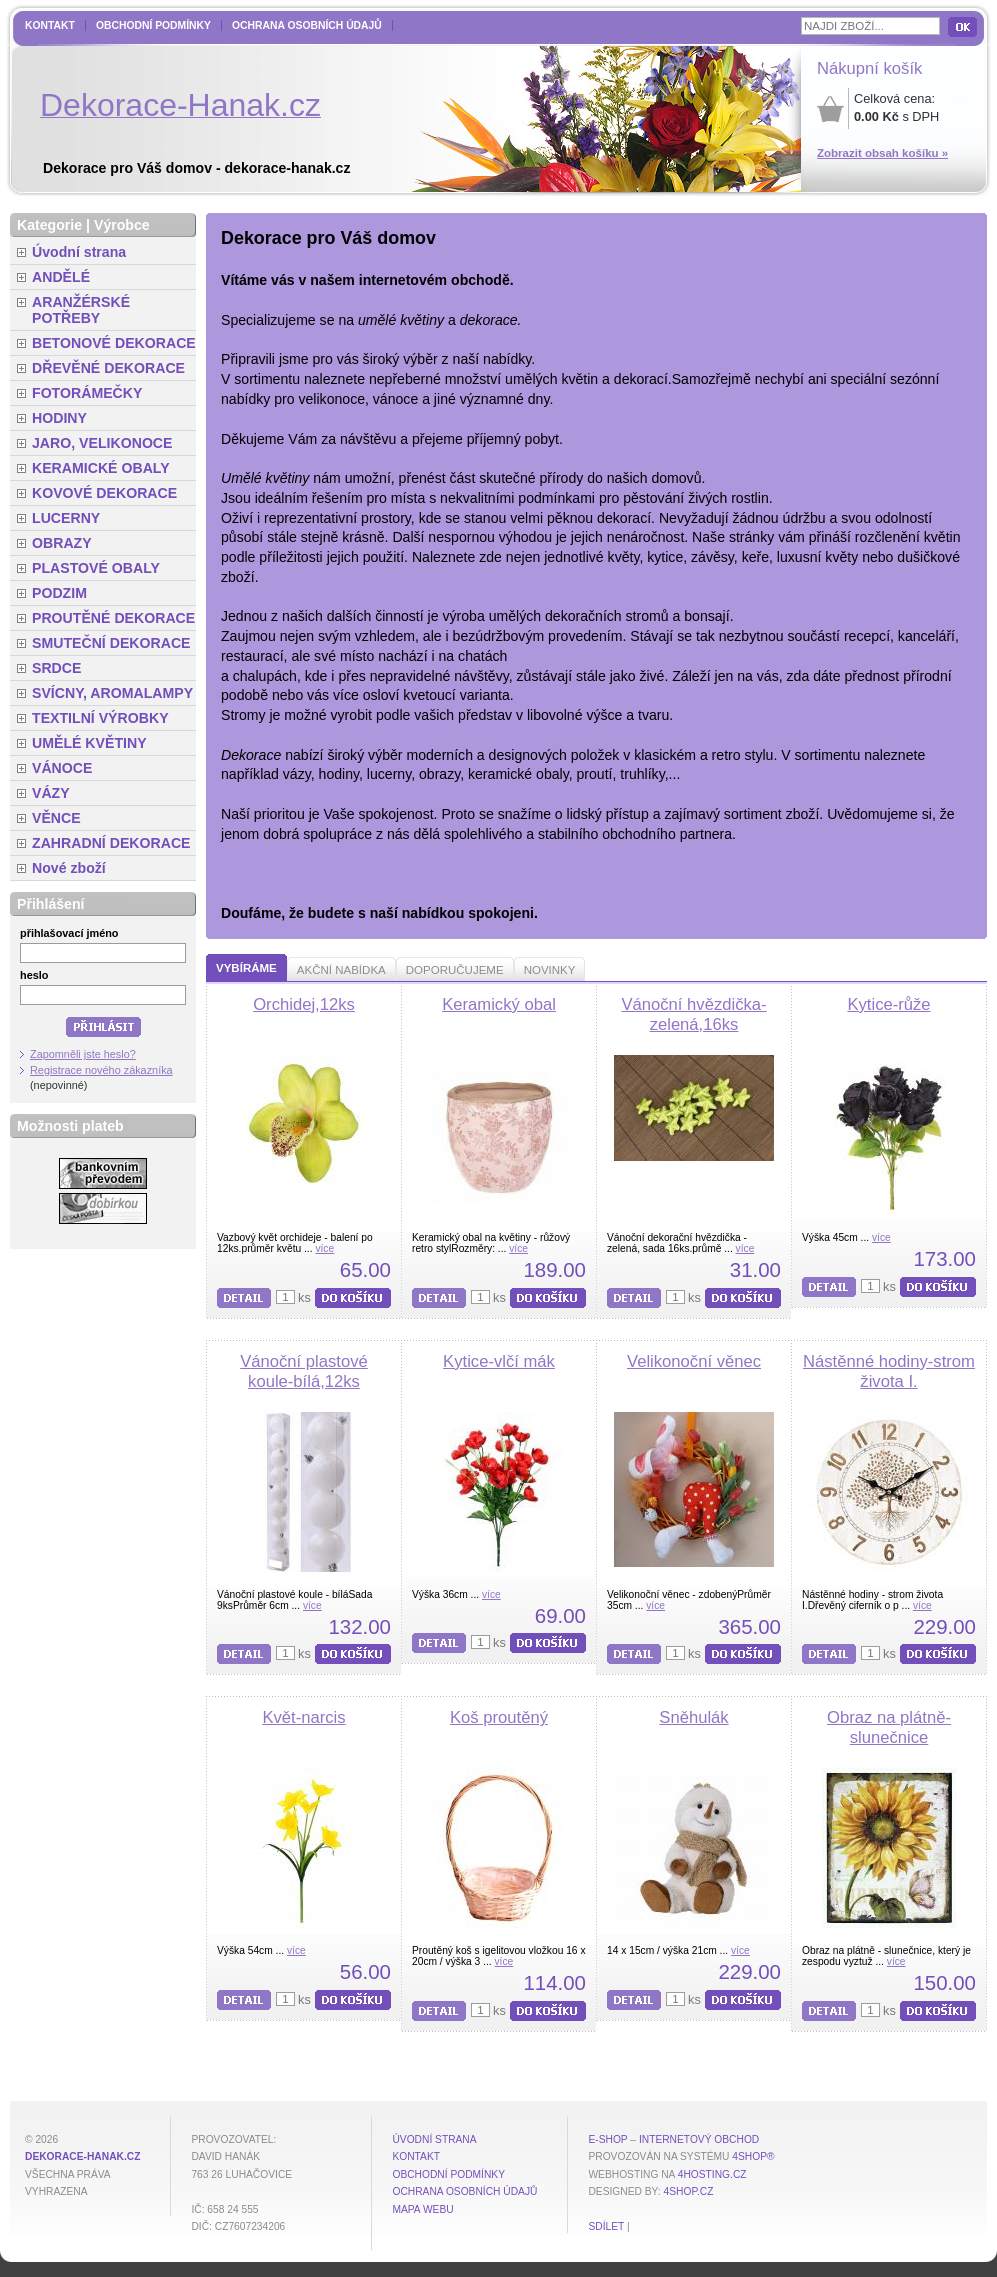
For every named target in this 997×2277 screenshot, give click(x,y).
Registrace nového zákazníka (101, 1070)
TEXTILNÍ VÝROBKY (100, 718)
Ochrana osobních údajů (307, 25)
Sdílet (606, 2226)
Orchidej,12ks (304, 1004)
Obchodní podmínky (153, 25)
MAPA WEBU (422, 2209)
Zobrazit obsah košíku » (882, 153)
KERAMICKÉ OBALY (101, 468)
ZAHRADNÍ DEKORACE (111, 843)
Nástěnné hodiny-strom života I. (889, 1371)
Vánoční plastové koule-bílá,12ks (304, 1371)
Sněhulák (693, 1717)
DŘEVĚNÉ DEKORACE (108, 368)
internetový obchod (699, 2139)
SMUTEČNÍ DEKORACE (111, 643)
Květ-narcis (303, 1717)
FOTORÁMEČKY (87, 393)
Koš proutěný (499, 1717)
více (324, 1248)
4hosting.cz (712, 2174)
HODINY (59, 418)
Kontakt (50, 25)
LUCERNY (66, 518)
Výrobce (122, 225)
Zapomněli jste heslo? (83, 1054)
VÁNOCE (62, 768)
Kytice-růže (888, 1004)
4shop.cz (689, 2191)
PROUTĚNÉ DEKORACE (113, 618)
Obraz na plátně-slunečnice (889, 1727)
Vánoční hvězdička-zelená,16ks (693, 1014)
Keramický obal (499, 1004)
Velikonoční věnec (694, 1361)
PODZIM (59, 593)
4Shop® (753, 2156)
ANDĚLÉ (61, 277)
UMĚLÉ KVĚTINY (89, 743)
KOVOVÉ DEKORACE (104, 493)
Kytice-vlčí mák (499, 1361)
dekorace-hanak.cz (82, 2156)
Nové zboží (69, 868)
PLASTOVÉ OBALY (96, 568)
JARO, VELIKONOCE (102, 443)
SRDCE (56, 668)
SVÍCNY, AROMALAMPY (112, 693)
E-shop (607, 2139)
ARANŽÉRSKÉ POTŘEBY (81, 310)
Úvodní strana (79, 252)
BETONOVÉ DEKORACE (114, 343)
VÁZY (51, 793)
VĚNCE (56, 818)
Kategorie (49, 225)
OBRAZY (62, 543)
